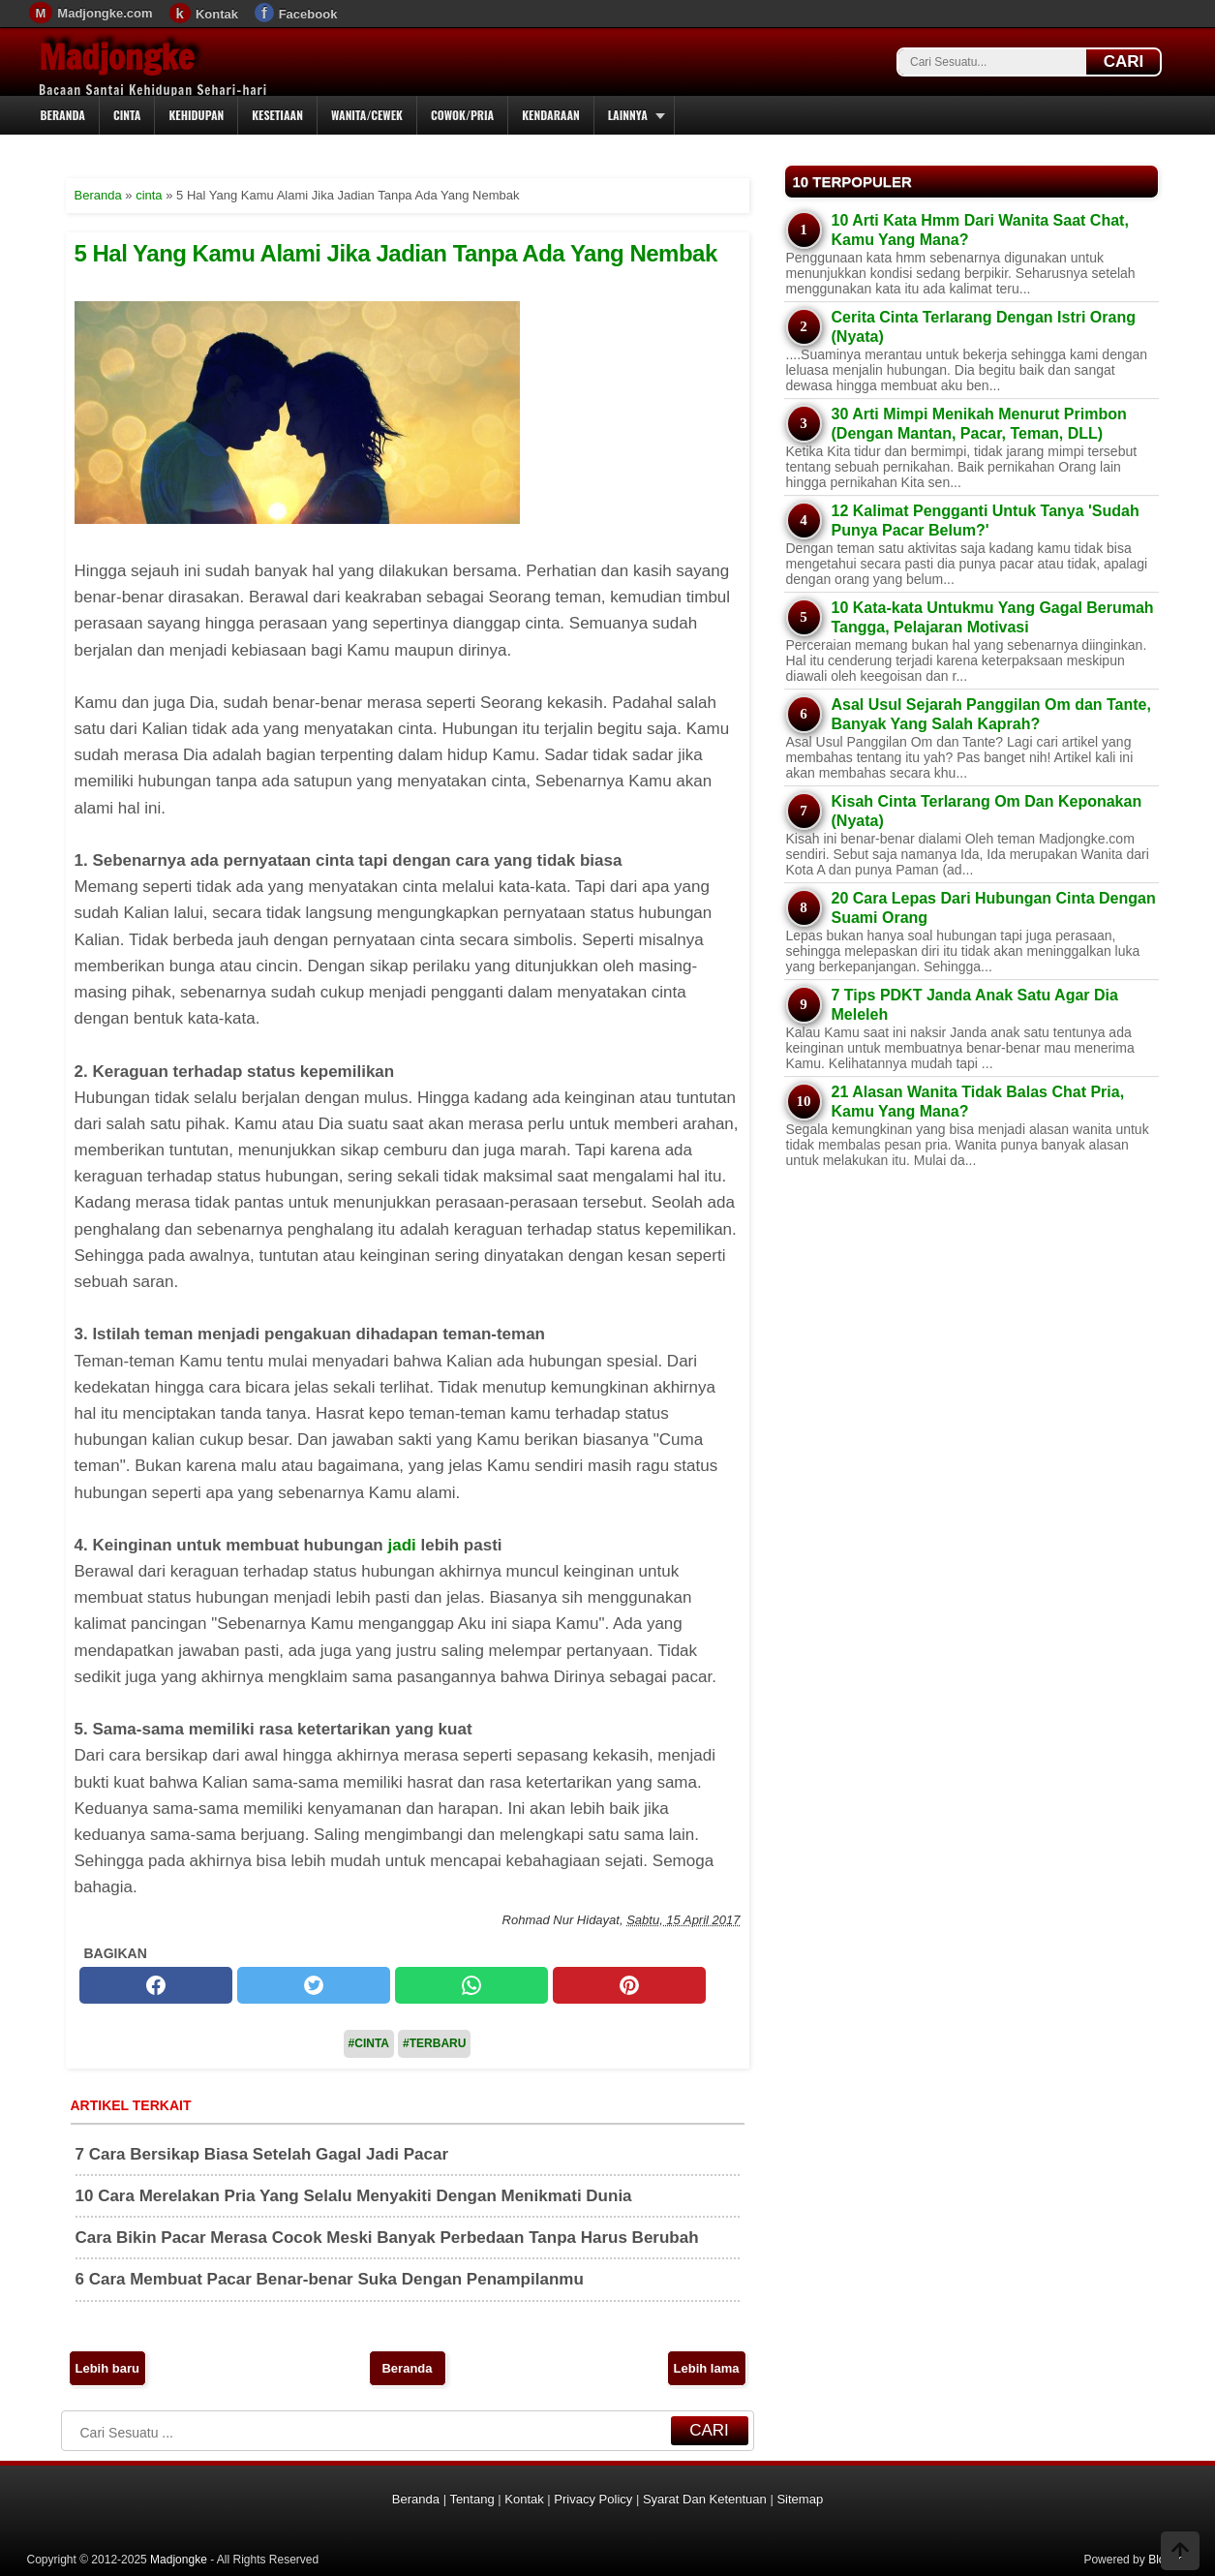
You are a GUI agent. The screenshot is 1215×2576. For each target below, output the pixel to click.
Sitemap (799, 2499)
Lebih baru (107, 2368)
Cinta (127, 115)
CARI (1124, 61)
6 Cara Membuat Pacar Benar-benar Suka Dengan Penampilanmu (330, 2279)
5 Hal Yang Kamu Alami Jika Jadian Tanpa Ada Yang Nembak (396, 253)
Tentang (471, 2499)
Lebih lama (707, 2368)
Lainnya (628, 115)
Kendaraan (551, 115)
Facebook (308, 14)
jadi (401, 1545)
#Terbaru (434, 2043)
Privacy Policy (593, 2499)
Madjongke (116, 57)
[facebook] (155, 1985)
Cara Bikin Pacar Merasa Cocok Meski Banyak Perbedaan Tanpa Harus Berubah (387, 2237)
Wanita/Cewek (367, 115)
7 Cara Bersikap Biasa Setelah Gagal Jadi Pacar (262, 2154)
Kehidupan (196, 115)
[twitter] (313, 1985)
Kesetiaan (277, 115)
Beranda (63, 115)
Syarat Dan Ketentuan (705, 2499)
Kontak (217, 14)
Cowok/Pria (462, 115)
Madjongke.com (104, 13)
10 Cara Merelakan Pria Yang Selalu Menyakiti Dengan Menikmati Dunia (354, 2196)
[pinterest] (629, 1985)
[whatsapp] (471, 1985)
